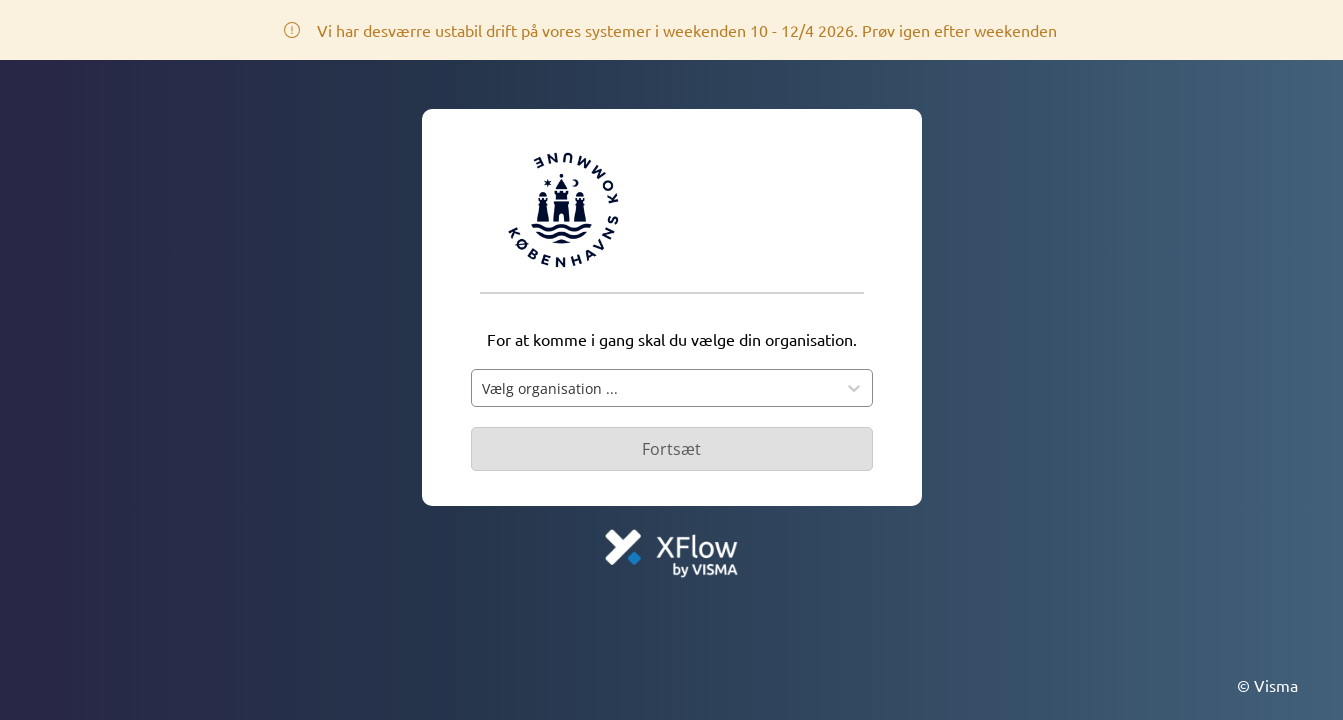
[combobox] (654, 388)
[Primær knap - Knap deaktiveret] (672, 449)
